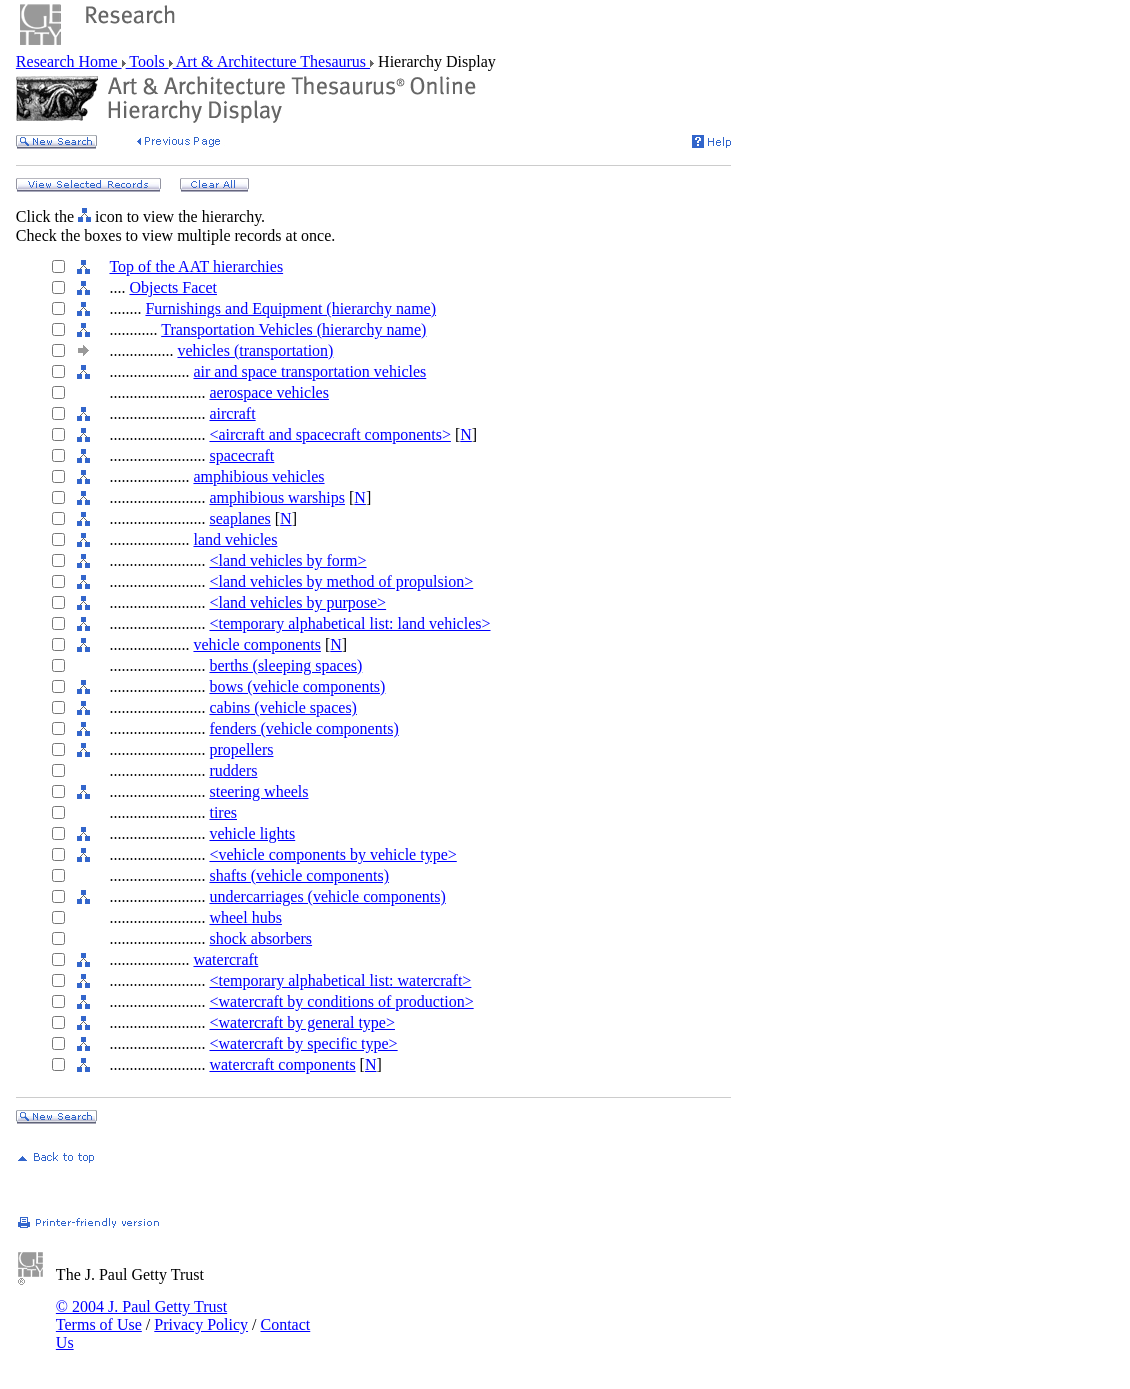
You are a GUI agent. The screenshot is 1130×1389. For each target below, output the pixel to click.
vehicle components (257, 644)
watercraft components (282, 1064)
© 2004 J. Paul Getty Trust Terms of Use (141, 1315)
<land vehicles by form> (287, 560)
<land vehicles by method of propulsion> (341, 581)
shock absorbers (260, 938)
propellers (241, 749)
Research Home (69, 61)
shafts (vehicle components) (299, 875)
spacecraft (241, 455)
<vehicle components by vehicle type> (332, 854)
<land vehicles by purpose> (297, 602)
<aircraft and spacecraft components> (329, 434)
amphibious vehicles (258, 476)
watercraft (225, 959)
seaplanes (239, 518)
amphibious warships (277, 497)
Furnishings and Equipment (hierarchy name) (290, 308)
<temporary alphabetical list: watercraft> (340, 980)
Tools (147, 61)
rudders (233, 770)
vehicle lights (252, 833)
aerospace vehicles (268, 392)
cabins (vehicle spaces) (282, 707)
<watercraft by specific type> (303, 1043)
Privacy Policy (201, 1324)
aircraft (232, 413)
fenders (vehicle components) (303, 728)
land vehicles (235, 539)
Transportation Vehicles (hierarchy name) (293, 329)
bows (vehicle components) (297, 686)
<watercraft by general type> (302, 1022)
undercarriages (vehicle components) (327, 896)
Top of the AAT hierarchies (196, 266)
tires (223, 812)
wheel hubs (245, 917)
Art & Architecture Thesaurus (271, 61)
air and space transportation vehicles (309, 371)
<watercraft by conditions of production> (341, 1001)
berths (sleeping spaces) (285, 665)
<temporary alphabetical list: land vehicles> (349, 623)
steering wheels (258, 791)
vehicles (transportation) (255, 350)
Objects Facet (173, 287)
